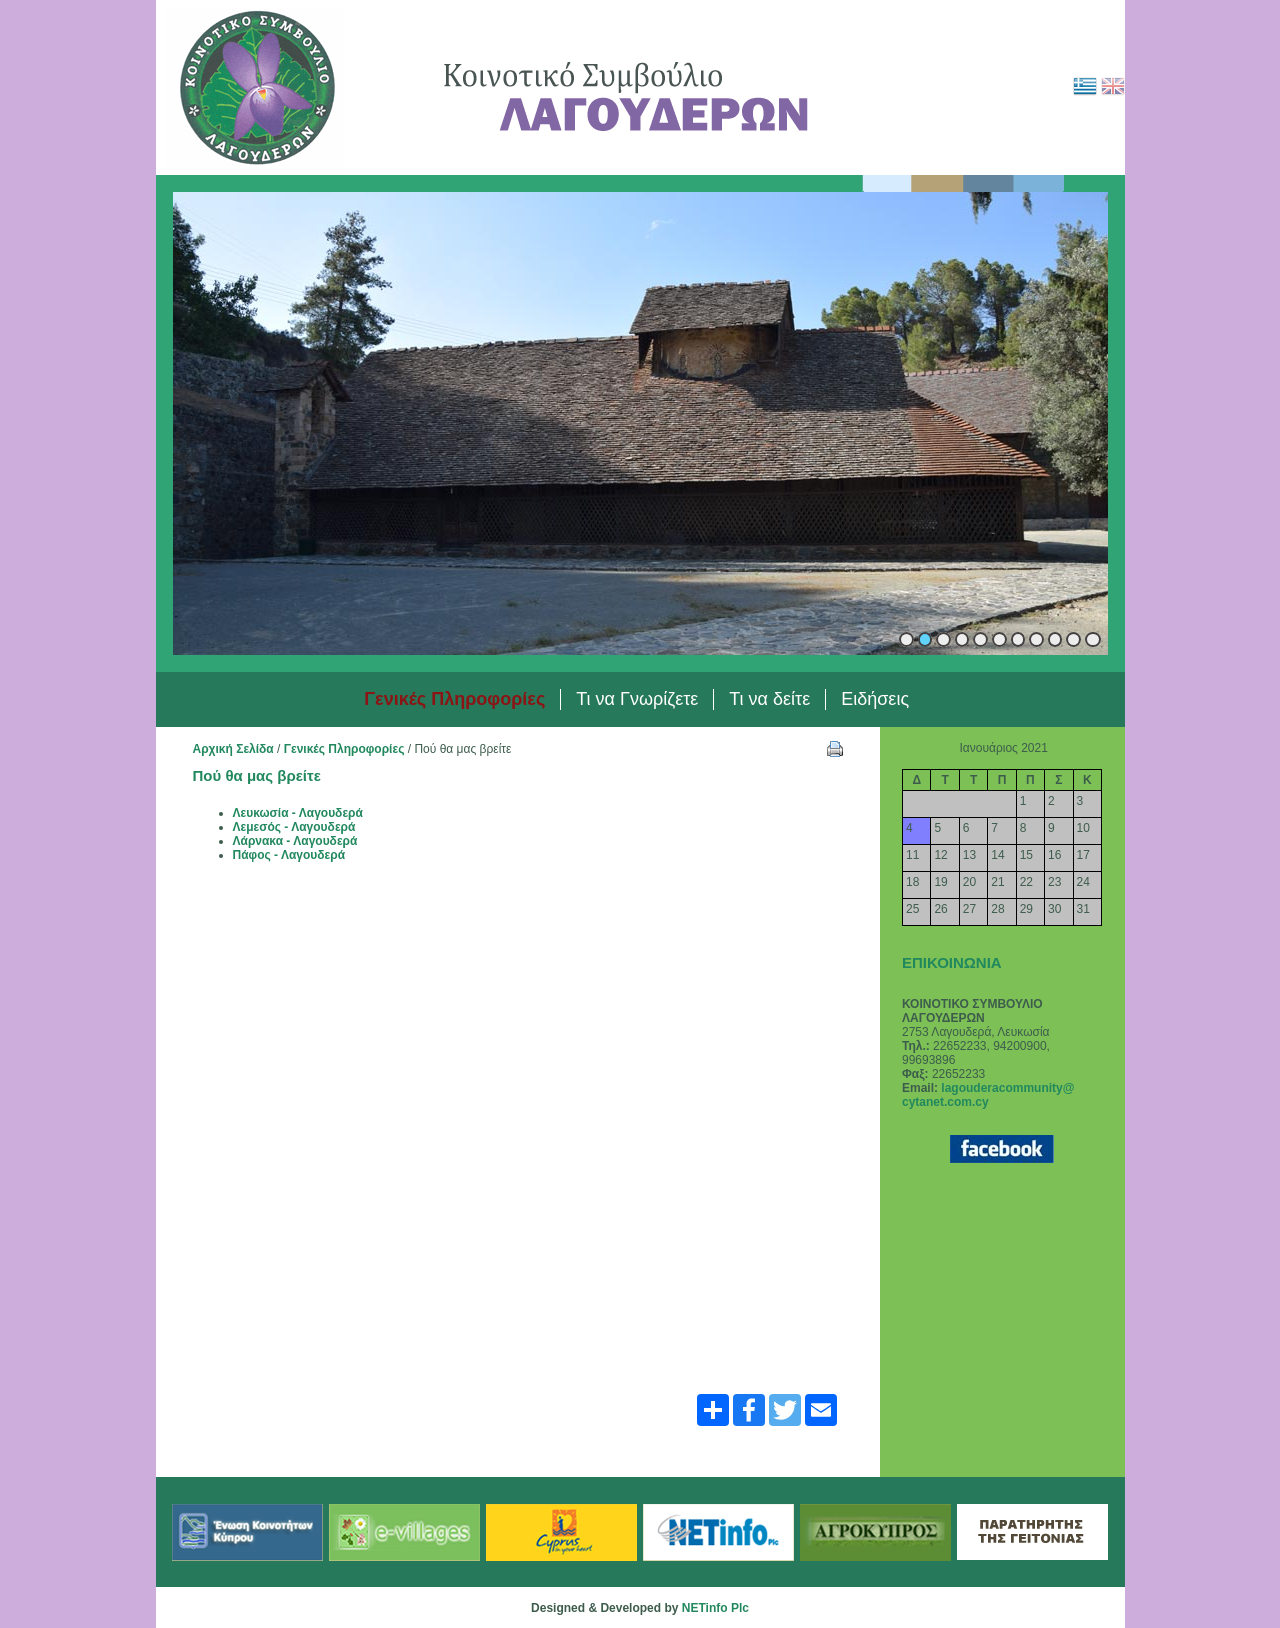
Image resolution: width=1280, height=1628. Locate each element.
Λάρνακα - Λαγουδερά (295, 841)
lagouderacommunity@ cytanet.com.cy (988, 1095)
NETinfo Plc (715, 1608)
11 (1092, 639)
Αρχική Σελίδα (233, 749)
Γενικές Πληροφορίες (344, 749)
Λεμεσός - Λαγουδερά (294, 827)
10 (1073, 639)
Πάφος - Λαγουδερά (289, 855)
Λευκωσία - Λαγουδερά (298, 813)
